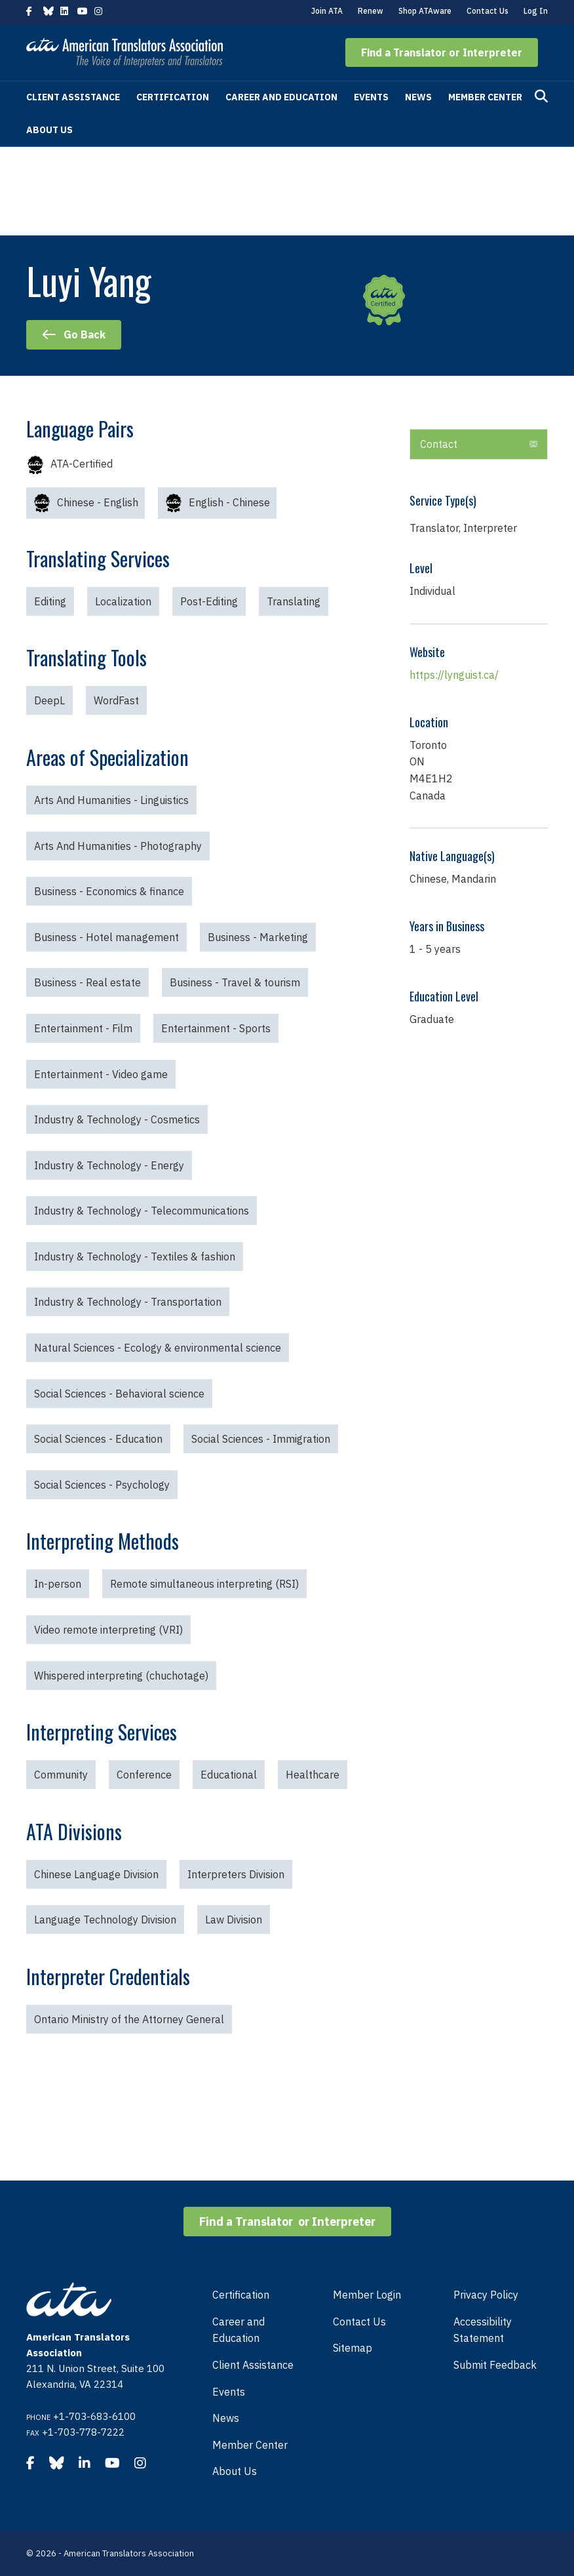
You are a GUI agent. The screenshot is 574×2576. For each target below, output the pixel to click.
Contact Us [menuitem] (359, 2321)
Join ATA (327, 11)
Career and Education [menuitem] (238, 2330)
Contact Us (487, 11)
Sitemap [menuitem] (352, 2347)
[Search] (541, 96)
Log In (536, 11)
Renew (370, 11)
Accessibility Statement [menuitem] (482, 2330)
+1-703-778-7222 (83, 2432)
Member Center (485, 97)
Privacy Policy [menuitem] (485, 2294)
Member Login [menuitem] (367, 2294)
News (418, 97)
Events (371, 97)
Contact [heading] (438, 444)
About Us (49, 130)
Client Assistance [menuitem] (253, 2364)
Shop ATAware (424, 11)
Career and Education (281, 97)
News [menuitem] (225, 2418)
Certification (172, 97)
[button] (441, 52)
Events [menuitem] (228, 2391)
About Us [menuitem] (234, 2471)
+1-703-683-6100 (94, 2416)
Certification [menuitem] (240, 2294)
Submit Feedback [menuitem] (495, 2364)
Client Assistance (73, 97)
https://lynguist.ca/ (454, 674)
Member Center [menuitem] (250, 2444)
